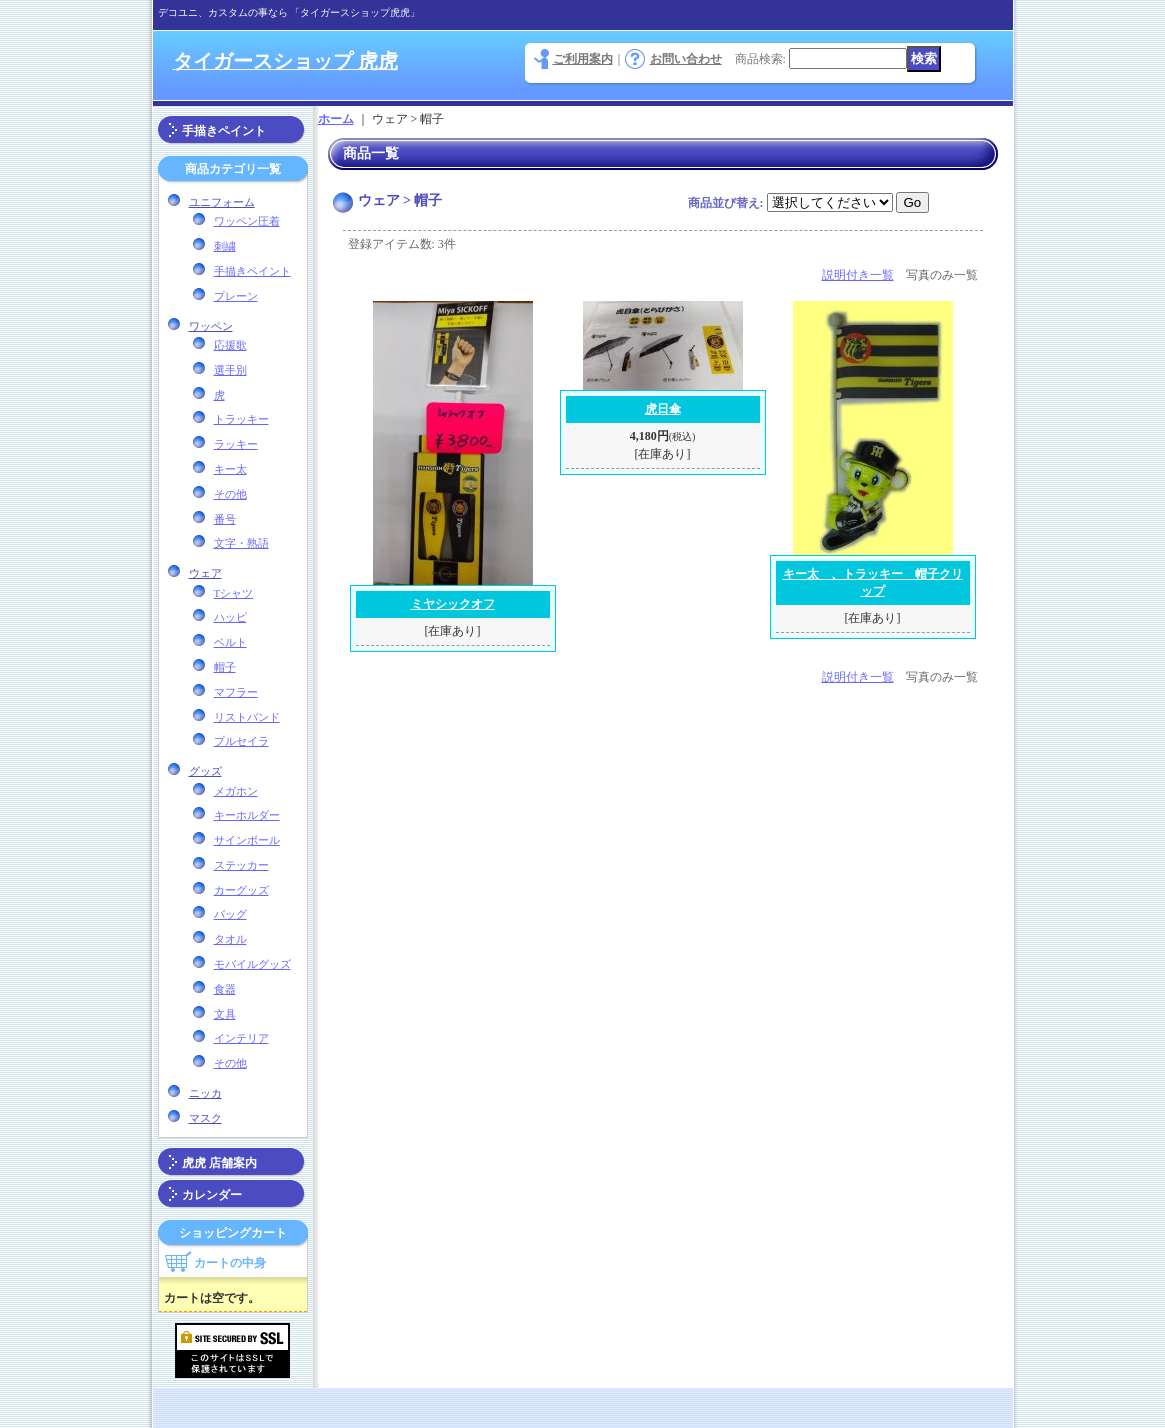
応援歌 (230, 345)
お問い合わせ (686, 59)
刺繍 (225, 246)
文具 (225, 1014)
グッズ (205, 771)
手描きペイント (224, 131)
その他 (230, 494)
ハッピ (230, 617)
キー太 (230, 469)
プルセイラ (241, 741)
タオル (230, 939)
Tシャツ (234, 593)
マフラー (236, 692)
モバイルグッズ (252, 964)
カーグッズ (241, 890)
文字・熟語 (241, 543)
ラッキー (236, 444)
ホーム (336, 119)
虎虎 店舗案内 (219, 1163)
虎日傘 (663, 409)
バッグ (230, 914)
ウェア (205, 573)
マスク (205, 1118)
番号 (225, 519)
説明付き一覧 (858, 275)
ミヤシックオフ (453, 604)
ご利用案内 (583, 59)
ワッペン (211, 326)
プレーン (236, 296)
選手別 (230, 370)
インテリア (241, 1038)
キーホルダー (247, 815)
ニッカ (205, 1093)
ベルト (230, 642)
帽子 (225, 667)
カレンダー (212, 1195)
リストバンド (247, 717)
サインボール (247, 840)
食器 (225, 989)
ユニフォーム (222, 202)
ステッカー (241, 865)
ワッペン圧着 (247, 221)
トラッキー (241, 419)
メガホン (236, 791)
